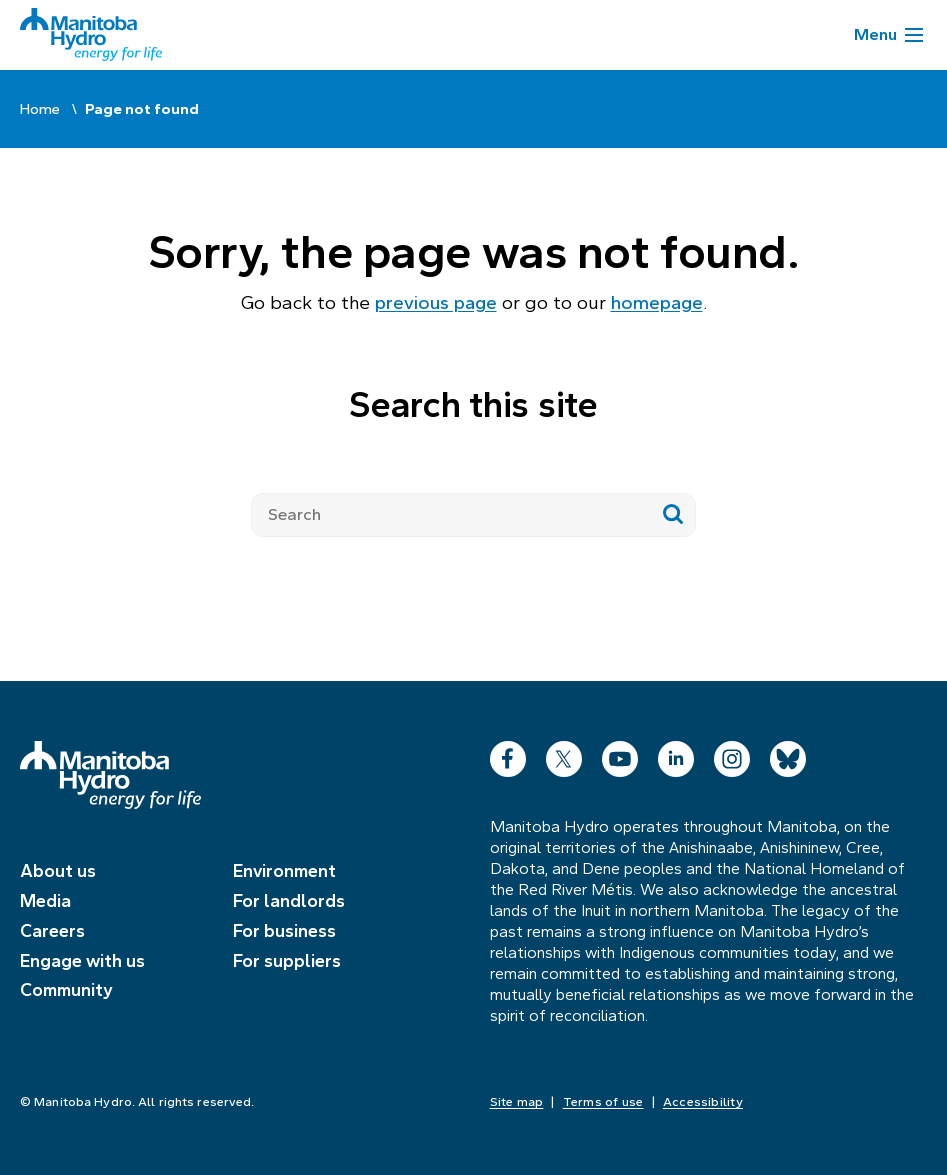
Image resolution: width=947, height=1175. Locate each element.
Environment (284, 871)
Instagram (732, 754)
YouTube (620, 754)
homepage (657, 302)
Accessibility (703, 1102)
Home (40, 109)
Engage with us (82, 961)
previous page (436, 302)
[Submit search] (673, 515)
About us (58, 871)
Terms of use (603, 1102)
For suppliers (287, 961)
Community (66, 990)
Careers (52, 931)
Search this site (473, 404)
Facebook (508, 754)
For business (284, 931)
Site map (517, 1102)
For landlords (289, 901)
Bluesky (788, 754)
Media (45, 901)
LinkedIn (676, 754)
